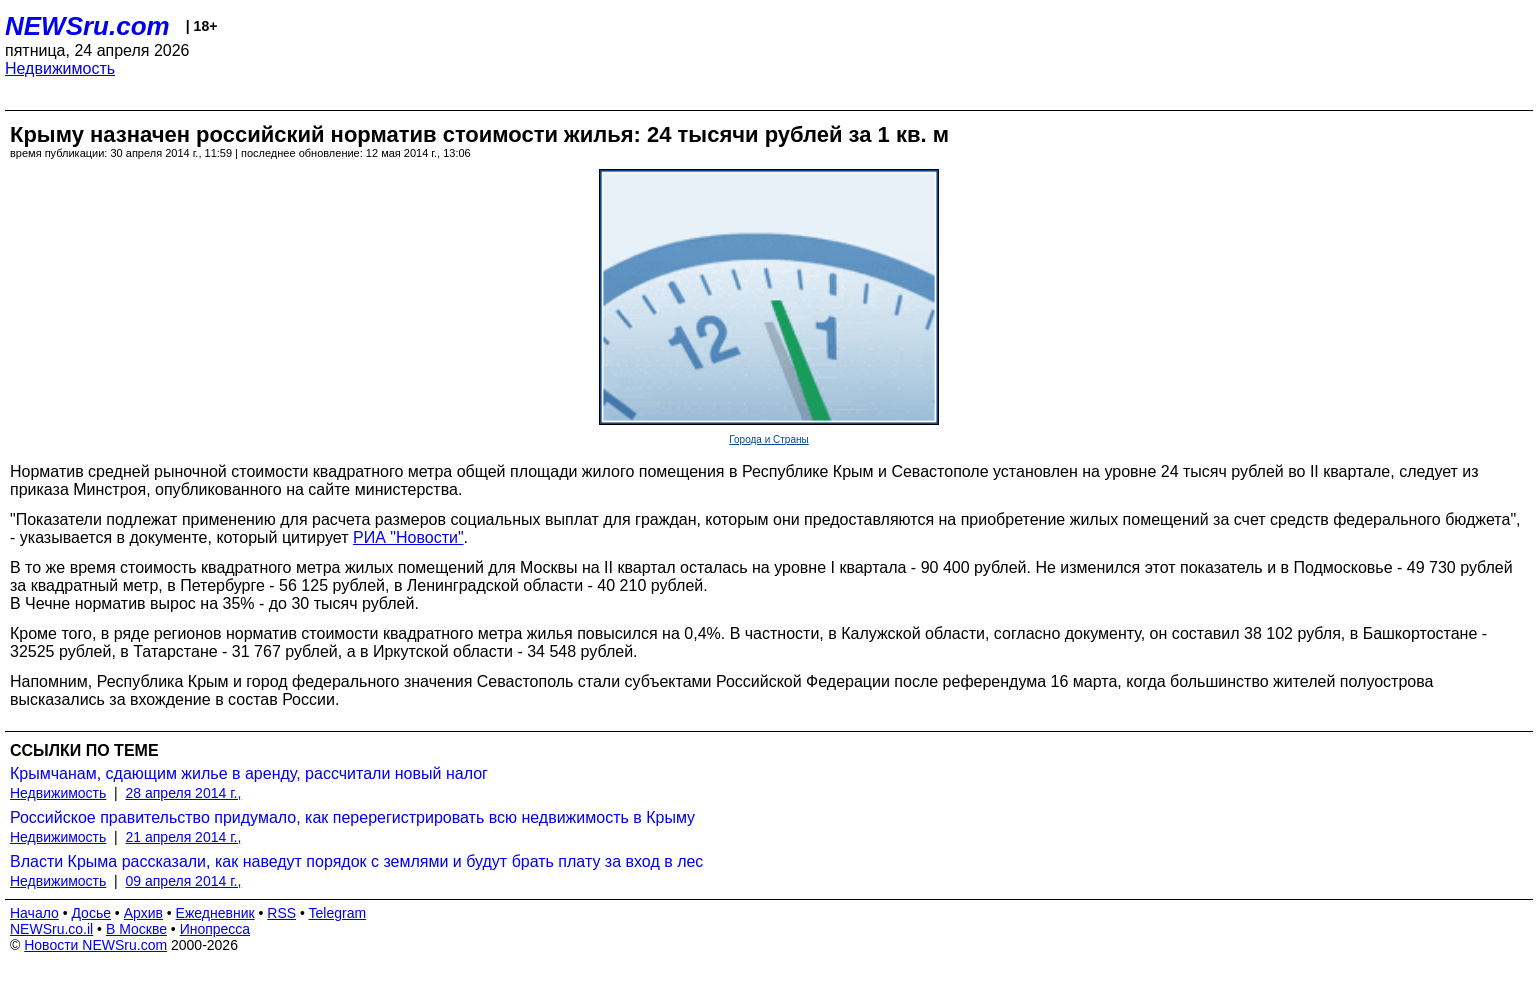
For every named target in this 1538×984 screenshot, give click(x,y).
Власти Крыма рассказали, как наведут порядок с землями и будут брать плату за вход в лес (356, 861)
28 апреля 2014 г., (184, 793)
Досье (91, 913)
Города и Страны (768, 439)
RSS (281, 913)
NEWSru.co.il (51, 929)
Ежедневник (215, 913)
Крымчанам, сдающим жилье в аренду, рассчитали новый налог (249, 773)
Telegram (338, 913)
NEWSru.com (87, 26)
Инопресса (215, 929)
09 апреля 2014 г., (184, 881)
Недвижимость (60, 68)
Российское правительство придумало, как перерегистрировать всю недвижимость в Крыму (352, 817)
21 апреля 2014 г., (184, 837)
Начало (34, 913)
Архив (143, 913)
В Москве (136, 929)
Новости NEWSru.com (95, 945)
